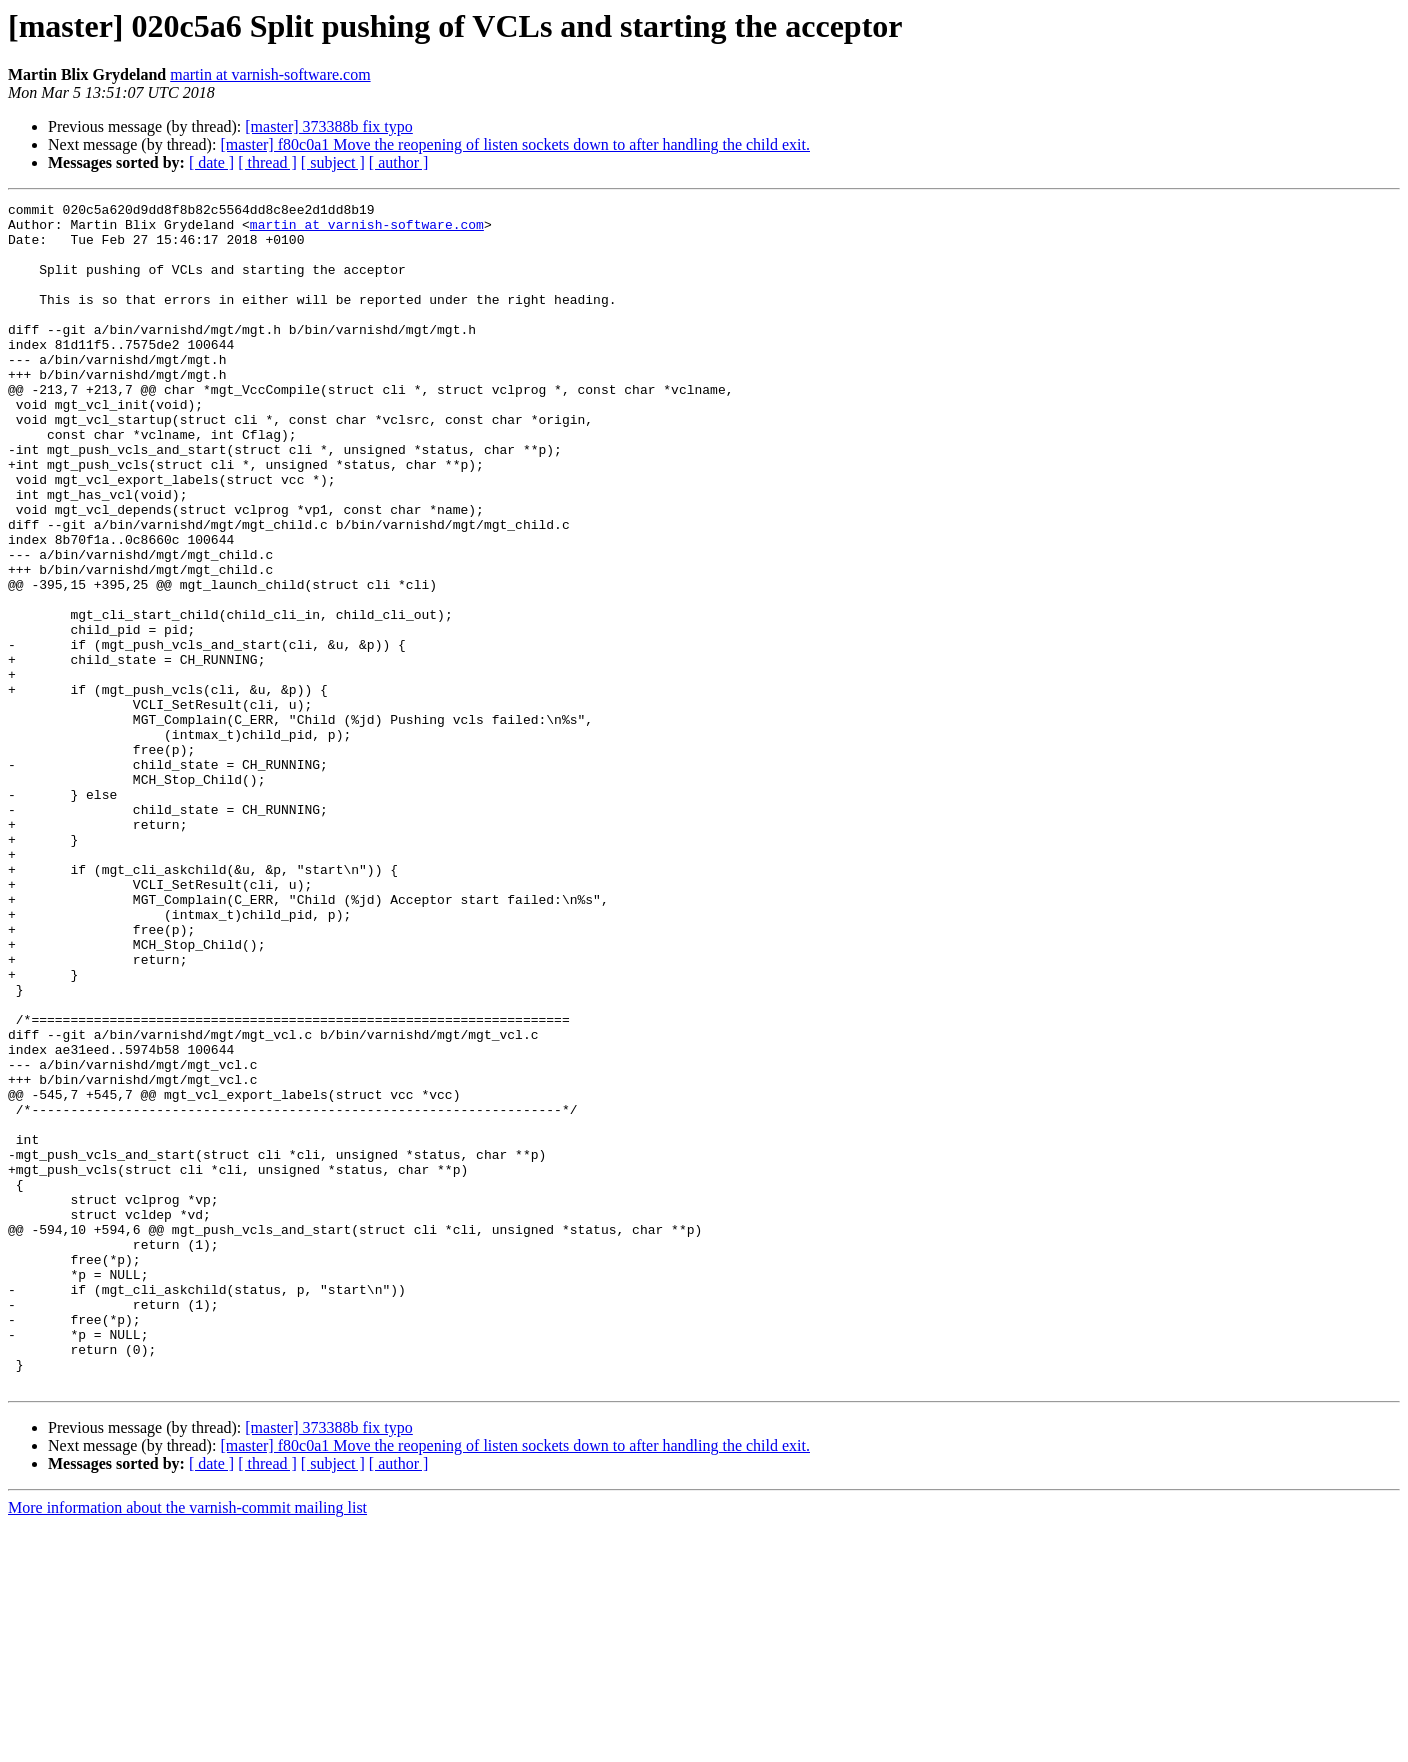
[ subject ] (333, 162)
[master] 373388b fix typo (329, 126)
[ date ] (211, 162)
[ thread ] (267, 162)
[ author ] (399, 162)
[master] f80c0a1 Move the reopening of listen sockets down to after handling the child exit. (515, 144)
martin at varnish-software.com (270, 74)
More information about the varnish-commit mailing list (187, 1744)
